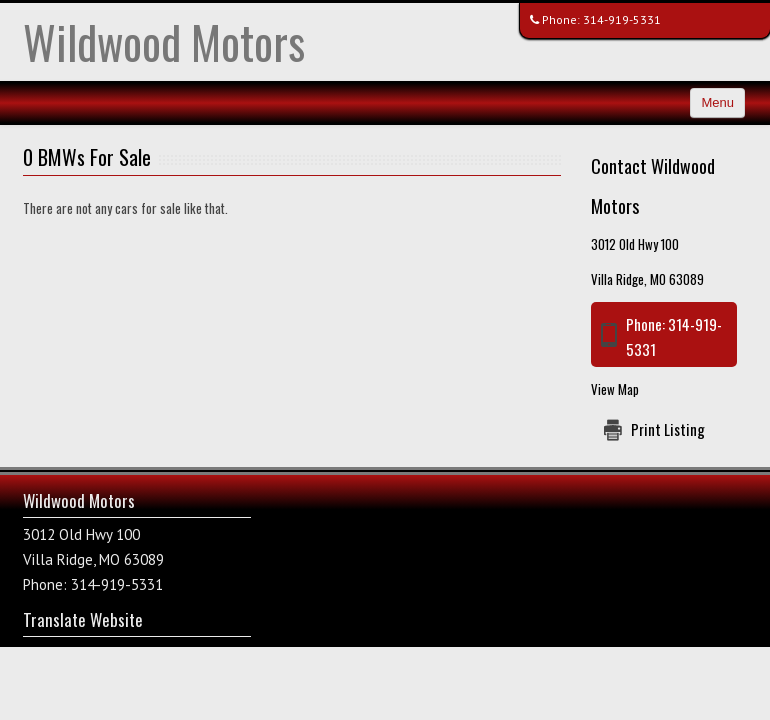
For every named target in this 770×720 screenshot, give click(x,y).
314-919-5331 (622, 19)
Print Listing (668, 429)
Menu (717, 102)
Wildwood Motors (164, 41)
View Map (615, 389)
